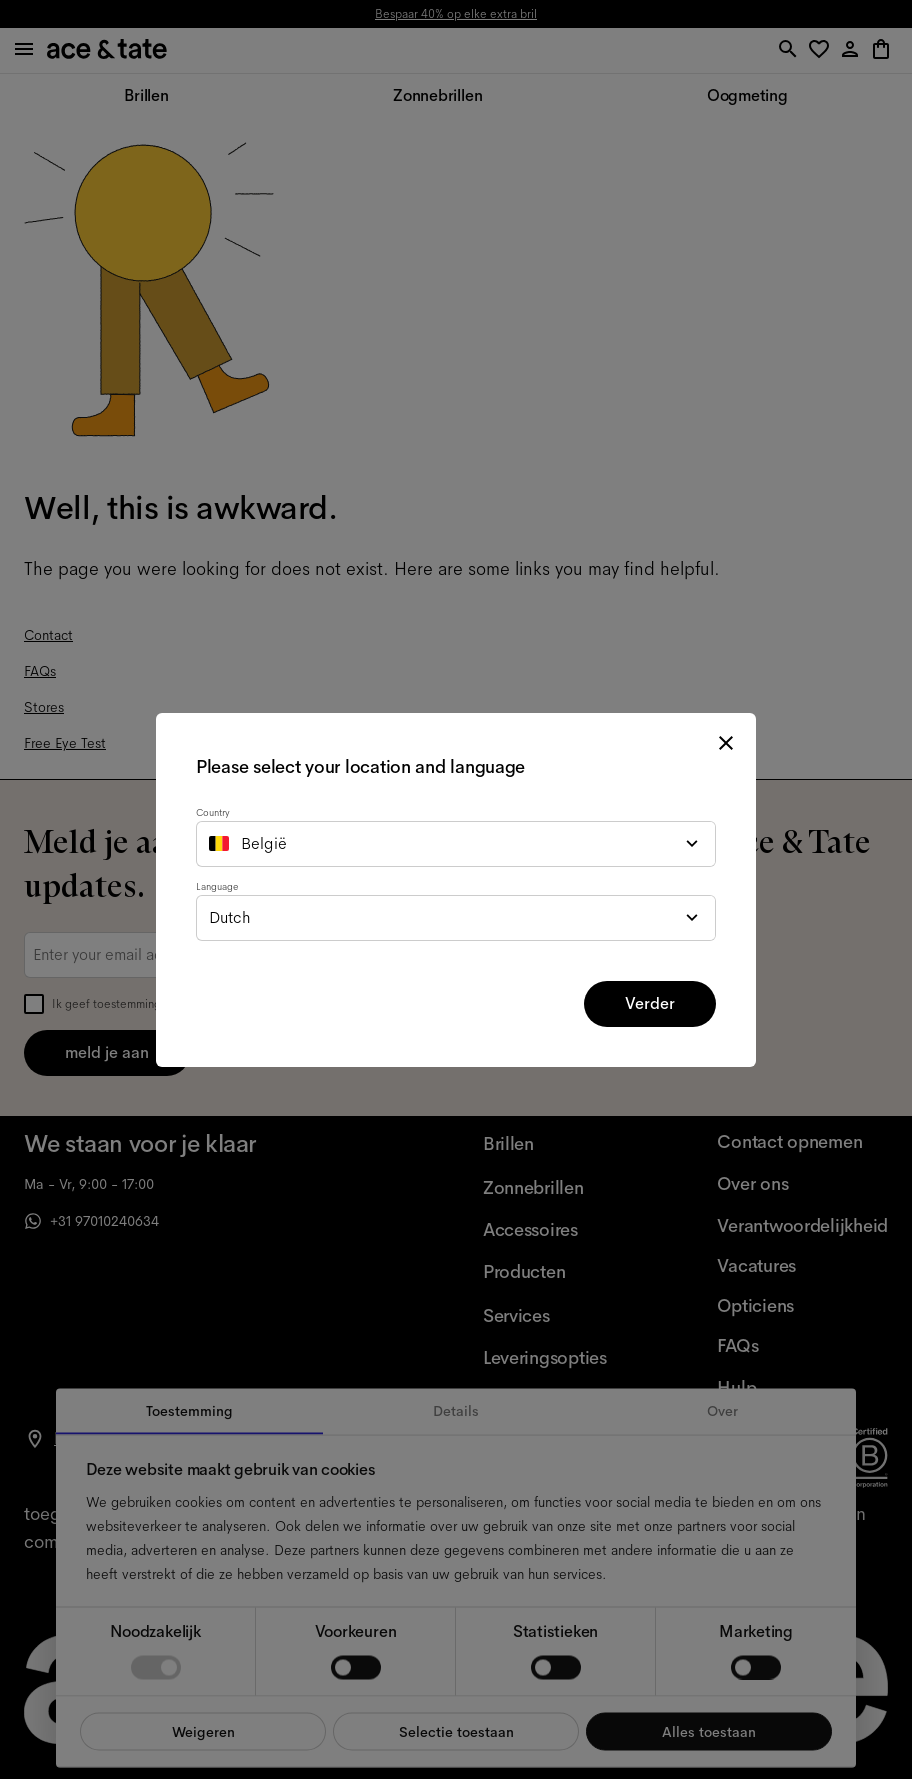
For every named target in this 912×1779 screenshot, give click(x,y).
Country (213, 812)
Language (217, 886)
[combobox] (456, 844)
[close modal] (726, 743)
